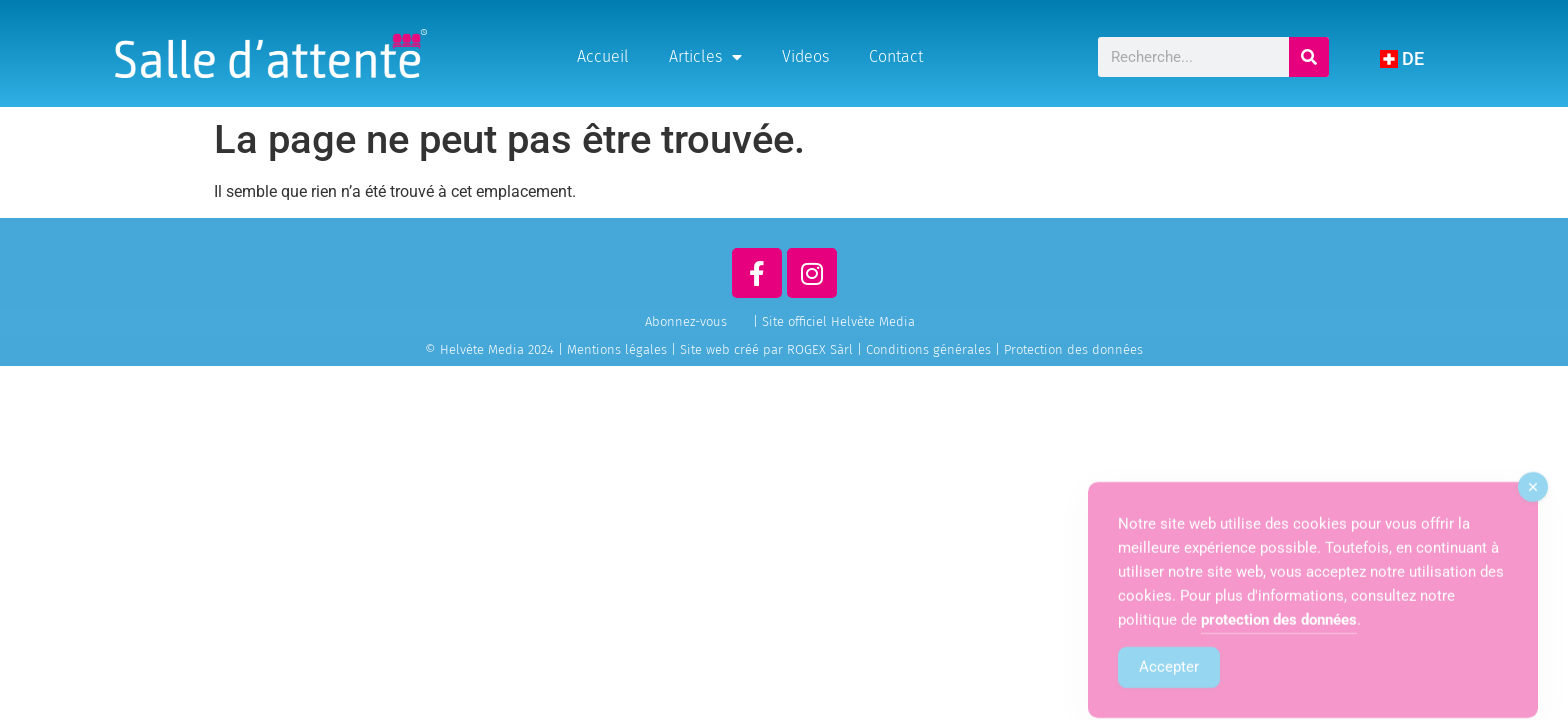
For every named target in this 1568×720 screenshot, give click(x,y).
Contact (896, 56)
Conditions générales (928, 349)
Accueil (603, 56)
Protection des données (1073, 349)
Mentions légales (617, 349)
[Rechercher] (1309, 57)
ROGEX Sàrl (820, 349)
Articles (705, 57)
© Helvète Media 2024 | (496, 349)
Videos (805, 56)
